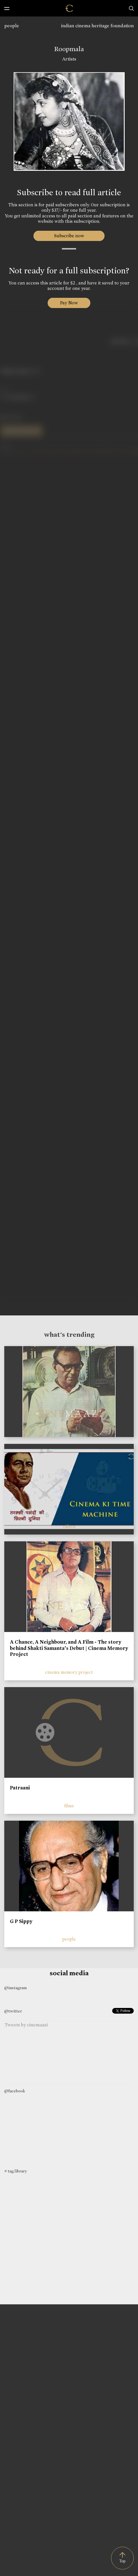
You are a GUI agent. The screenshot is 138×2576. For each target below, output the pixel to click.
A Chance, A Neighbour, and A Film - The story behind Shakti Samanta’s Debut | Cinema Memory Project (69, 1648)
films (69, 1805)
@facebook (14, 2090)
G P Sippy (21, 1921)
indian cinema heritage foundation (97, 26)
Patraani (20, 1788)
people (11, 26)
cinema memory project (69, 1672)
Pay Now (69, 302)
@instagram (15, 1987)
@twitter (13, 2011)
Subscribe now (69, 235)
